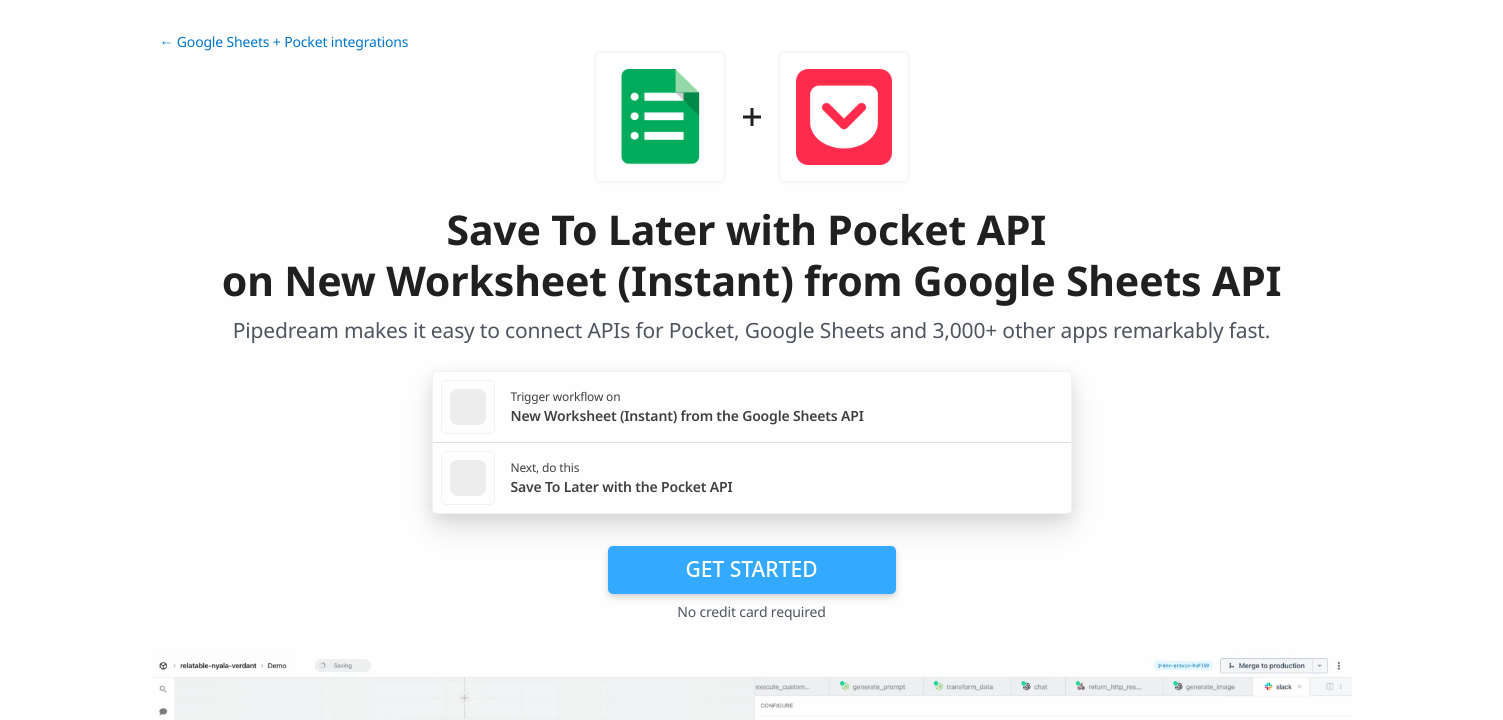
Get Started (752, 569)
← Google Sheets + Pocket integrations (284, 42)
